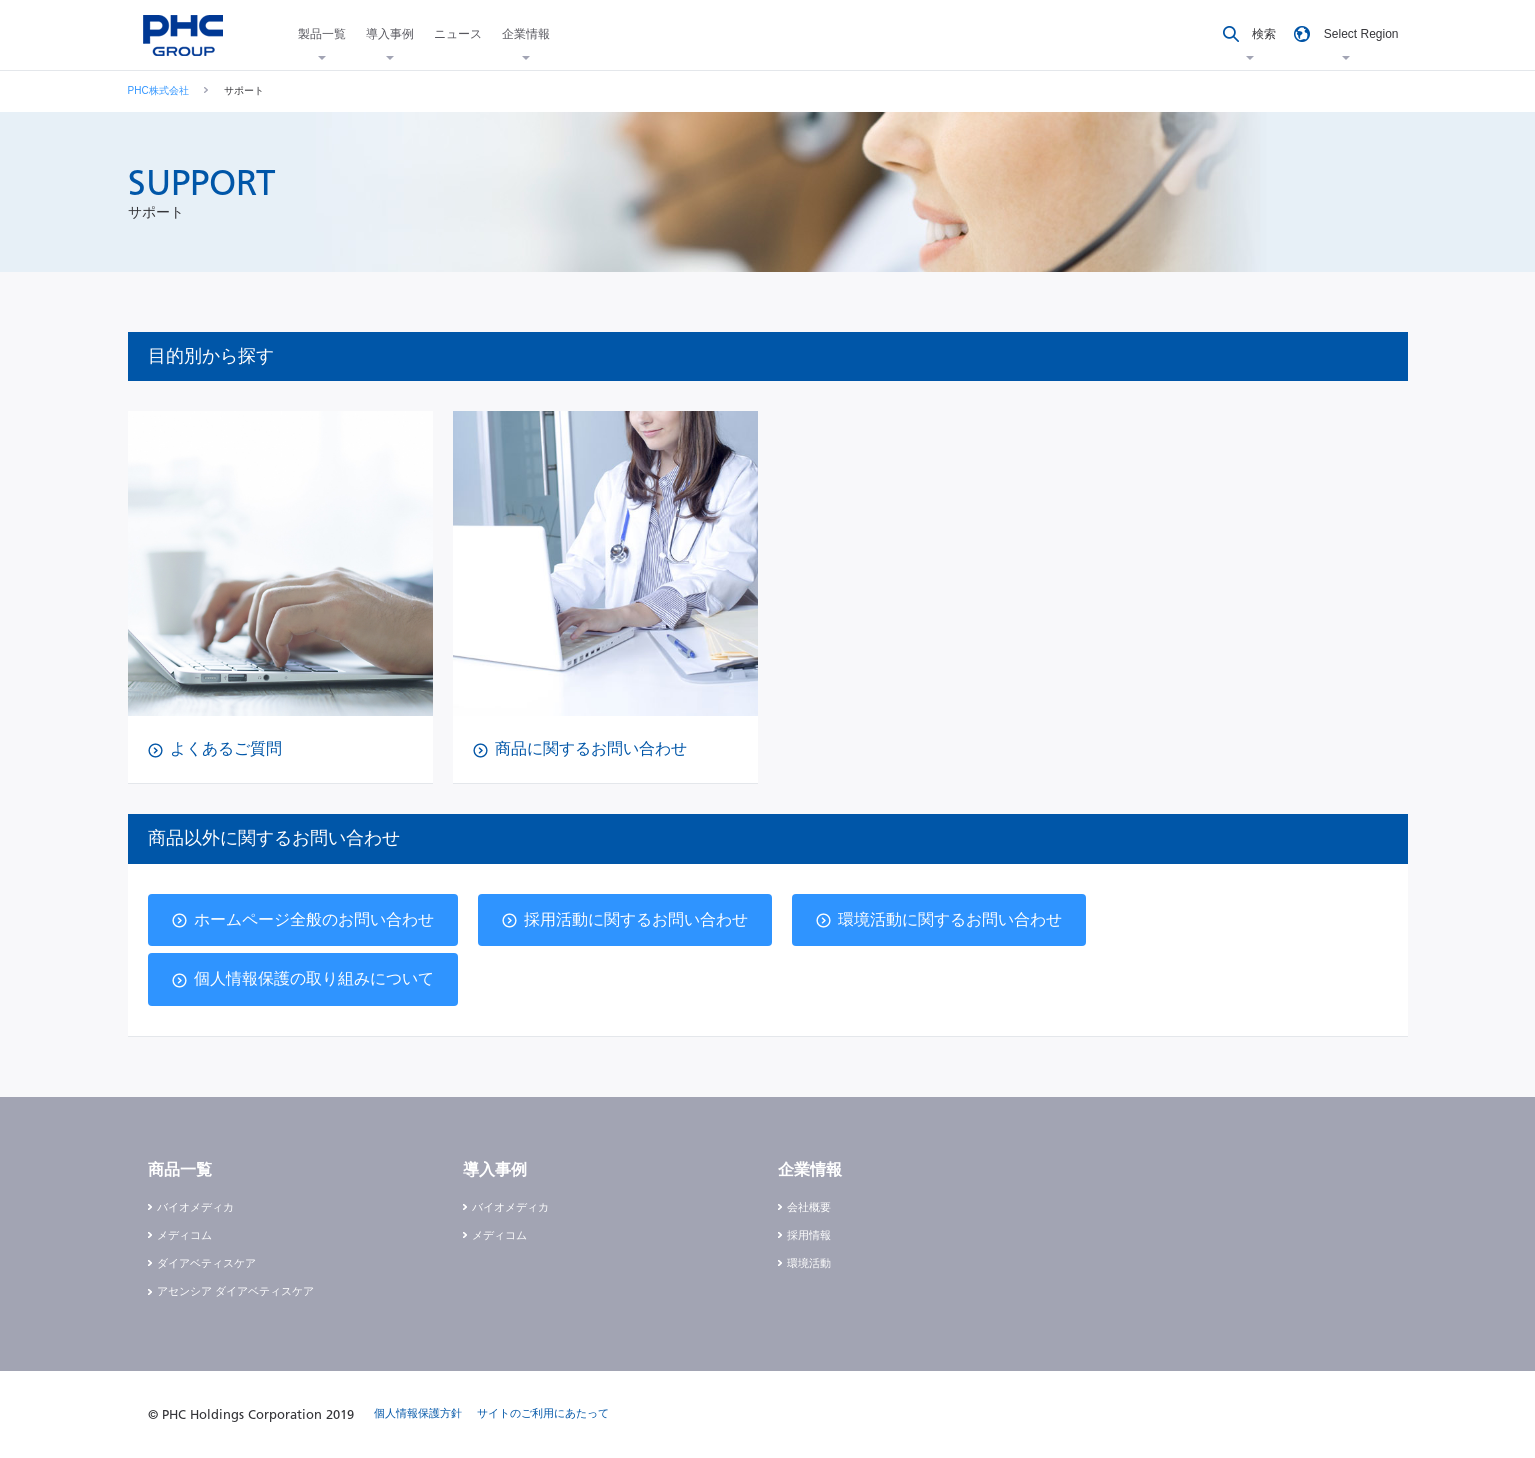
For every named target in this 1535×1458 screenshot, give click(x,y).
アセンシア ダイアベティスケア (235, 1291)
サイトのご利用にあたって (543, 1413)
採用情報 (809, 1235)
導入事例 (390, 34)
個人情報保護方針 (418, 1413)
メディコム (184, 1235)
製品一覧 (322, 34)
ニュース (458, 34)
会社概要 (809, 1207)
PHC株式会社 (158, 90)
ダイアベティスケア (206, 1263)
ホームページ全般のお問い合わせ (314, 919)
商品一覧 (180, 1169)
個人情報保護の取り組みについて (314, 978)
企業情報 (526, 34)
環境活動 (809, 1263)
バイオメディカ (195, 1207)
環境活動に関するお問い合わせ (950, 919)
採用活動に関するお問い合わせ (636, 919)
